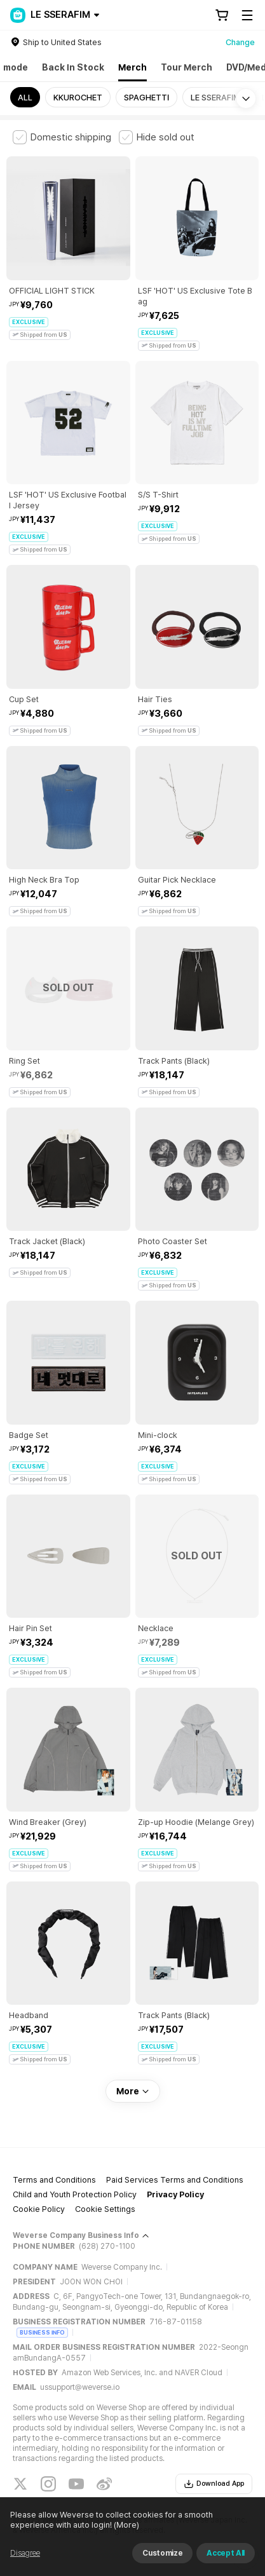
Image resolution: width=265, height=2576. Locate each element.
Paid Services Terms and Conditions (174, 2180)
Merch (132, 67)
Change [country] (240, 42)
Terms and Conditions (54, 2180)
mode (15, 67)
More (132, 2091)
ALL (25, 97)
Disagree (25, 2553)
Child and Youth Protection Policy (75, 2194)
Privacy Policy (175, 2194)
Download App (214, 2484)
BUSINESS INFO (42, 2332)
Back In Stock (73, 67)
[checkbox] (62, 137)
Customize (162, 2553)
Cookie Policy (39, 2209)
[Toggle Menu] (247, 15)
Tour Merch (186, 67)
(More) (125, 2525)
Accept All (226, 2553)
